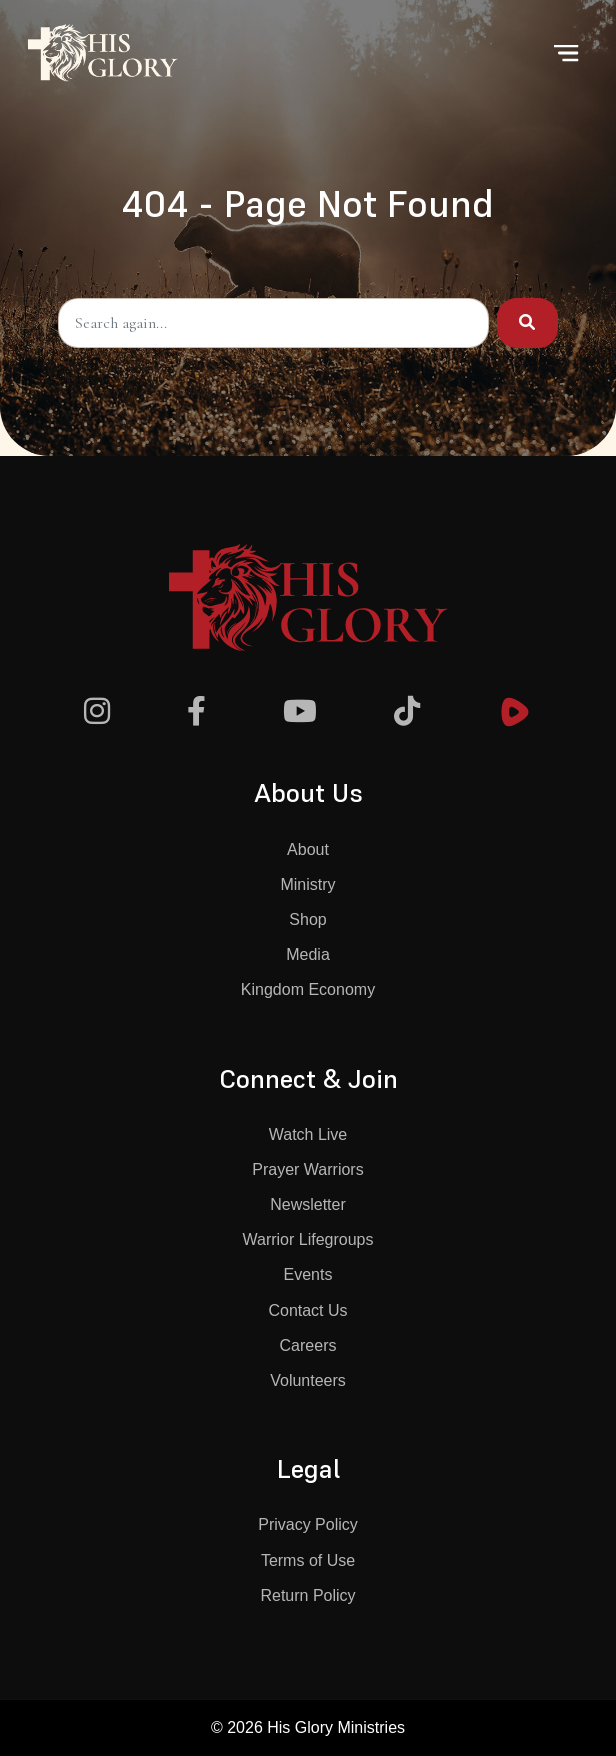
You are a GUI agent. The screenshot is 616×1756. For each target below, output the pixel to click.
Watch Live (308, 1134)
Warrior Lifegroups (307, 1239)
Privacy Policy (308, 1524)
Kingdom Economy (308, 989)
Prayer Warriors (307, 1169)
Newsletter (308, 1204)
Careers (308, 1345)
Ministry (307, 884)
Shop (307, 919)
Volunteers (308, 1380)
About (308, 849)
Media (308, 954)
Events (308, 1274)
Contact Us (307, 1310)
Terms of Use (308, 1560)
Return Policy (307, 1595)
